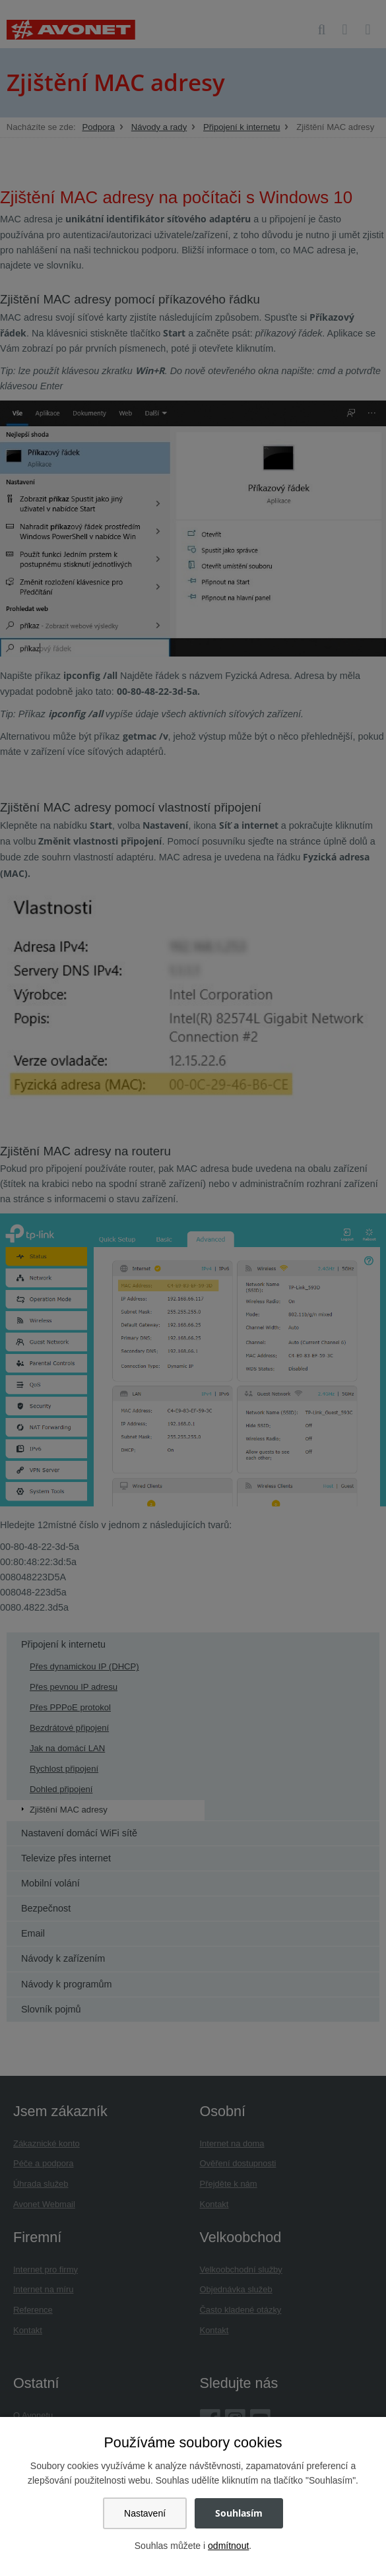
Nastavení (145, 2513)
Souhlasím (239, 2513)
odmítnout (228, 2545)
